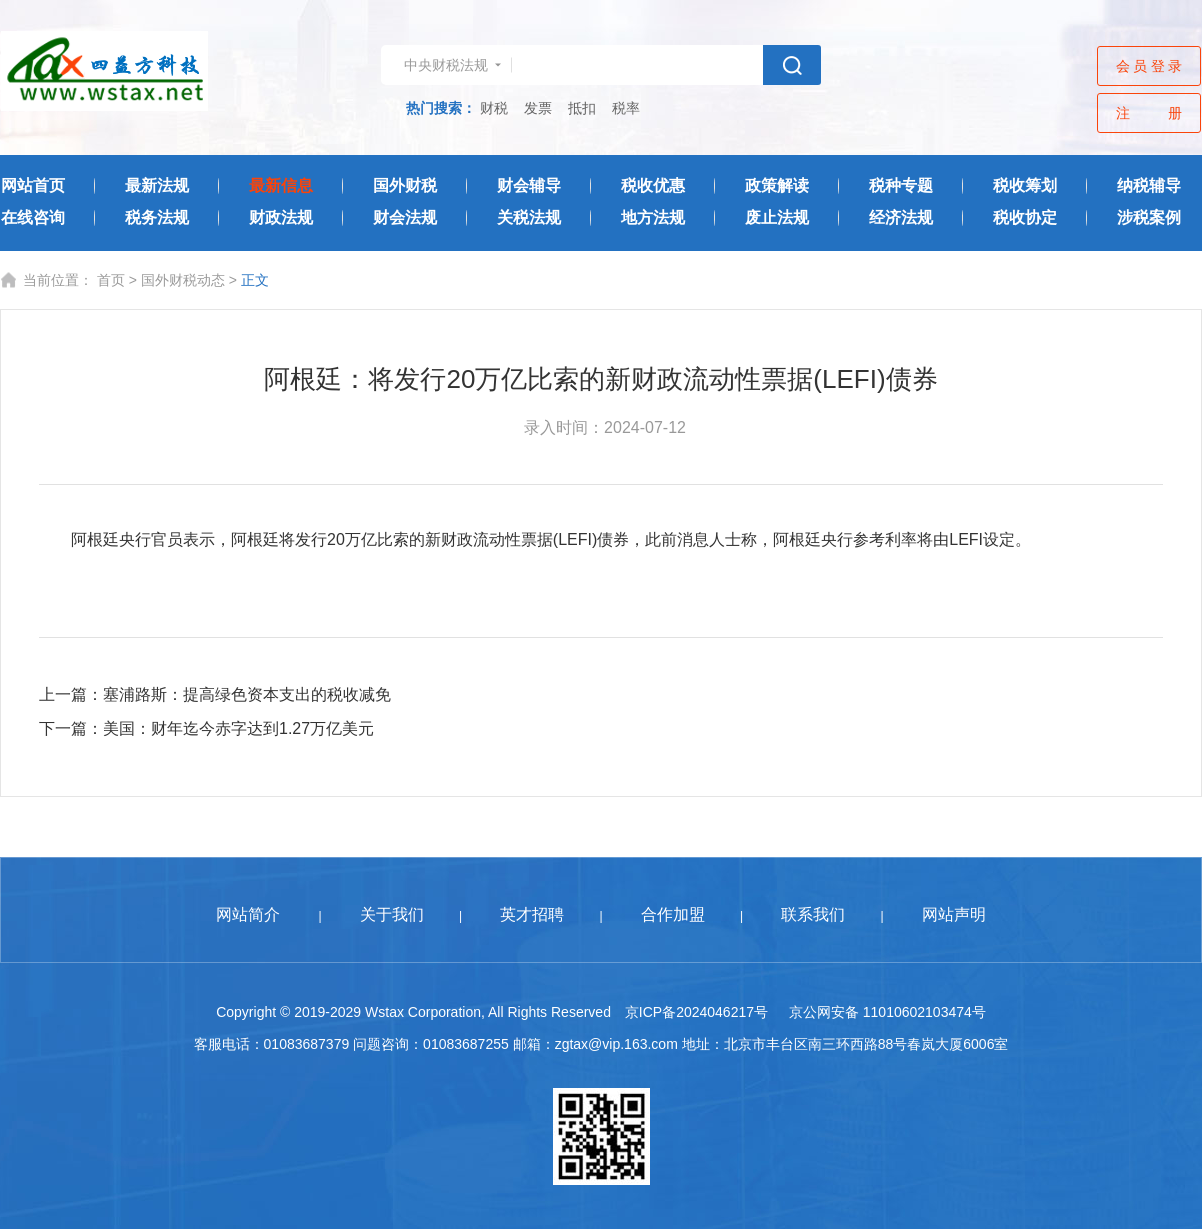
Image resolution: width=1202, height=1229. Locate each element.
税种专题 (901, 185)
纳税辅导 (1149, 185)
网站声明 (954, 914)
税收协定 (1025, 217)
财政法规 (281, 217)
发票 (538, 108)
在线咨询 (33, 217)
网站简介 (248, 914)
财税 (494, 108)
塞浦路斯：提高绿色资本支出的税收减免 (247, 694)
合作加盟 (673, 914)
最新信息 (281, 185)
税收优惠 (653, 185)
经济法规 (901, 217)
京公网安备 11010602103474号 (887, 1012)
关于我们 (392, 914)
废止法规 (777, 217)
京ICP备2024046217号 (696, 1012)
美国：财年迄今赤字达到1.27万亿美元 (238, 728)
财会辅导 (529, 185)
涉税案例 (1149, 217)
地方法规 (653, 217)
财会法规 (405, 217)
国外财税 (405, 185)
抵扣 (582, 108)
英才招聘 (532, 914)
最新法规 (157, 185)
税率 (626, 108)
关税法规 (529, 217)
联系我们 (813, 914)
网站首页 (33, 185)
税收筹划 (1025, 185)
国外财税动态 (183, 280)
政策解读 (777, 185)
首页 (111, 280)
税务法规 (157, 217)
